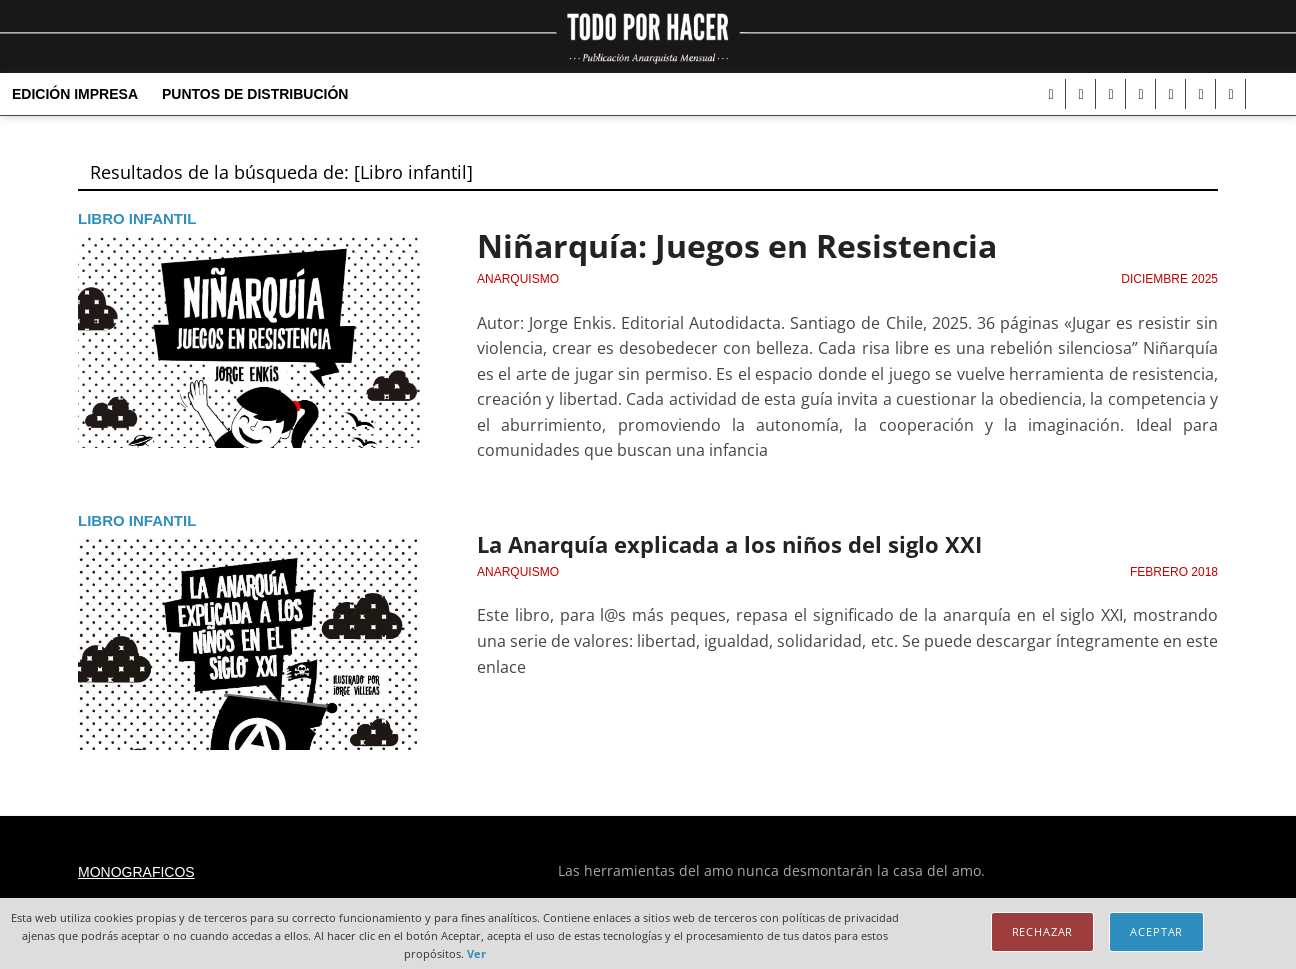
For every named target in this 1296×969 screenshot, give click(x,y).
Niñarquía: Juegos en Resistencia (737, 245)
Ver (476, 953)
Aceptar (1156, 931)
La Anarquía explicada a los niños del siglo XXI (729, 544)
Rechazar (1043, 931)
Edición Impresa (75, 94)
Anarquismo (518, 279)
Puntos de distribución (255, 94)
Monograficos (136, 872)
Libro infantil (137, 218)
